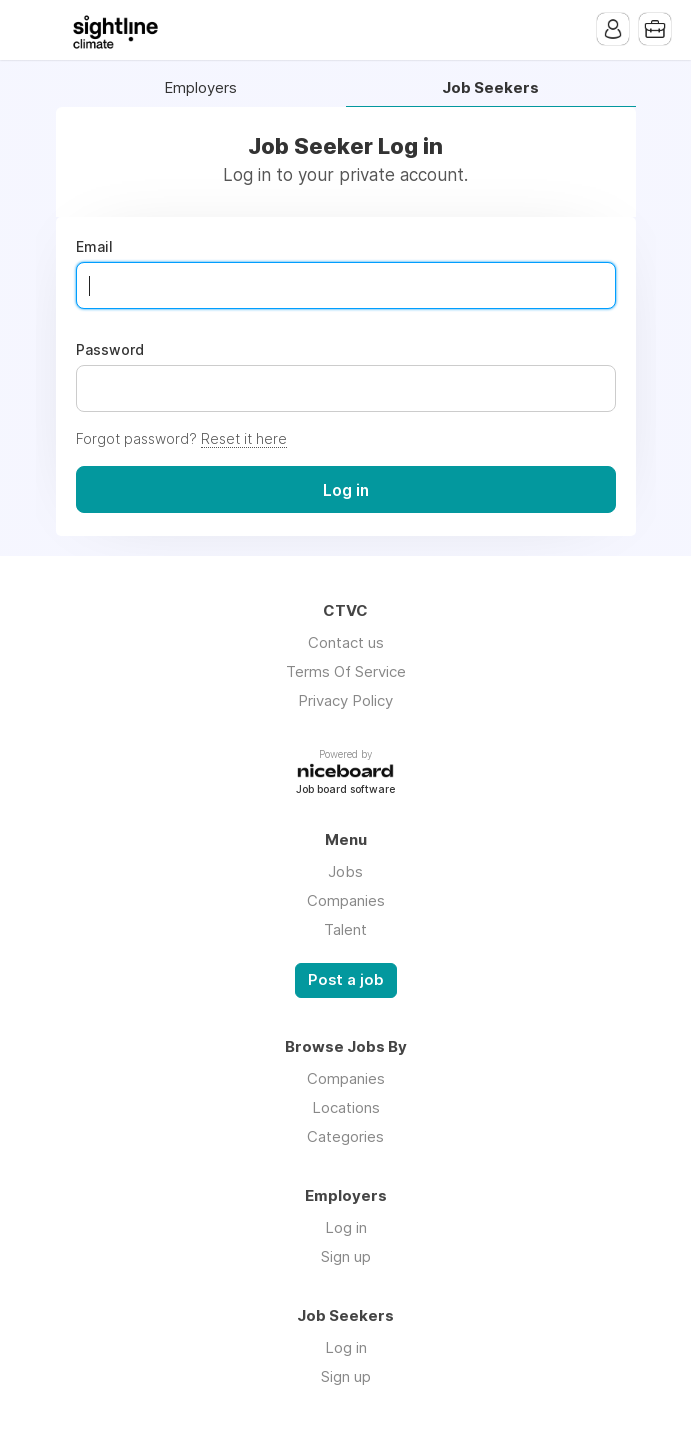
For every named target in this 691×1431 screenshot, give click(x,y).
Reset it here (244, 438)
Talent (345, 929)
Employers (200, 88)
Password (110, 350)
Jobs (345, 871)
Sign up (346, 1256)
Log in (346, 1227)
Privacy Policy (345, 700)
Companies (346, 900)
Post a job (346, 980)
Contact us (346, 642)
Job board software (345, 790)
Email (94, 247)
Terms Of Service (346, 671)
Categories (345, 1136)
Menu (35, 30)
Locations (346, 1107)
